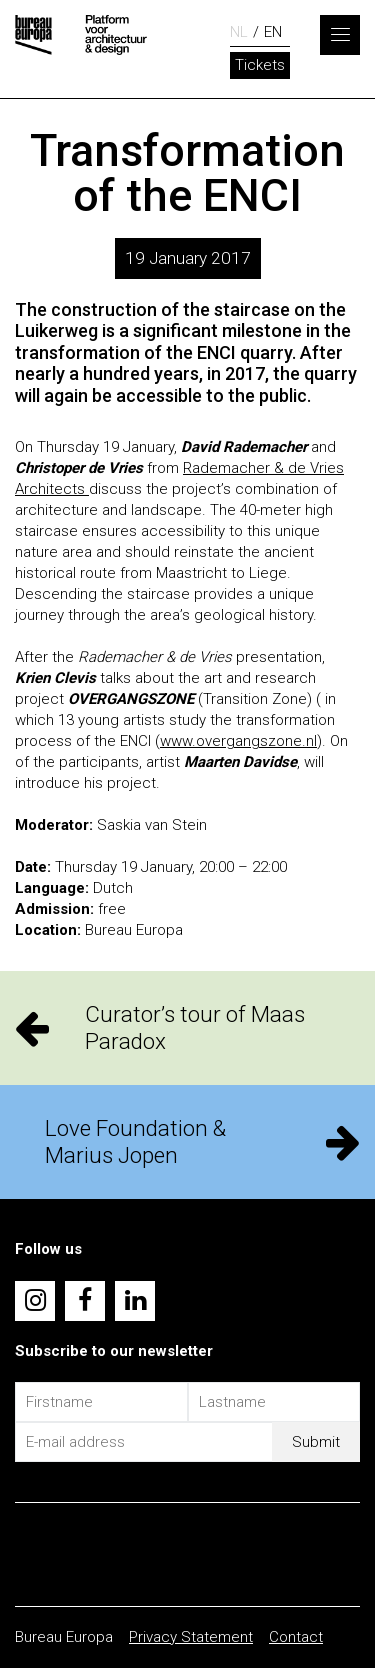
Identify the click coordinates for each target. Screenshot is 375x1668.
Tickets (260, 65)
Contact (296, 1637)
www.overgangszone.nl (238, 741)
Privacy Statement (191, 1637)
